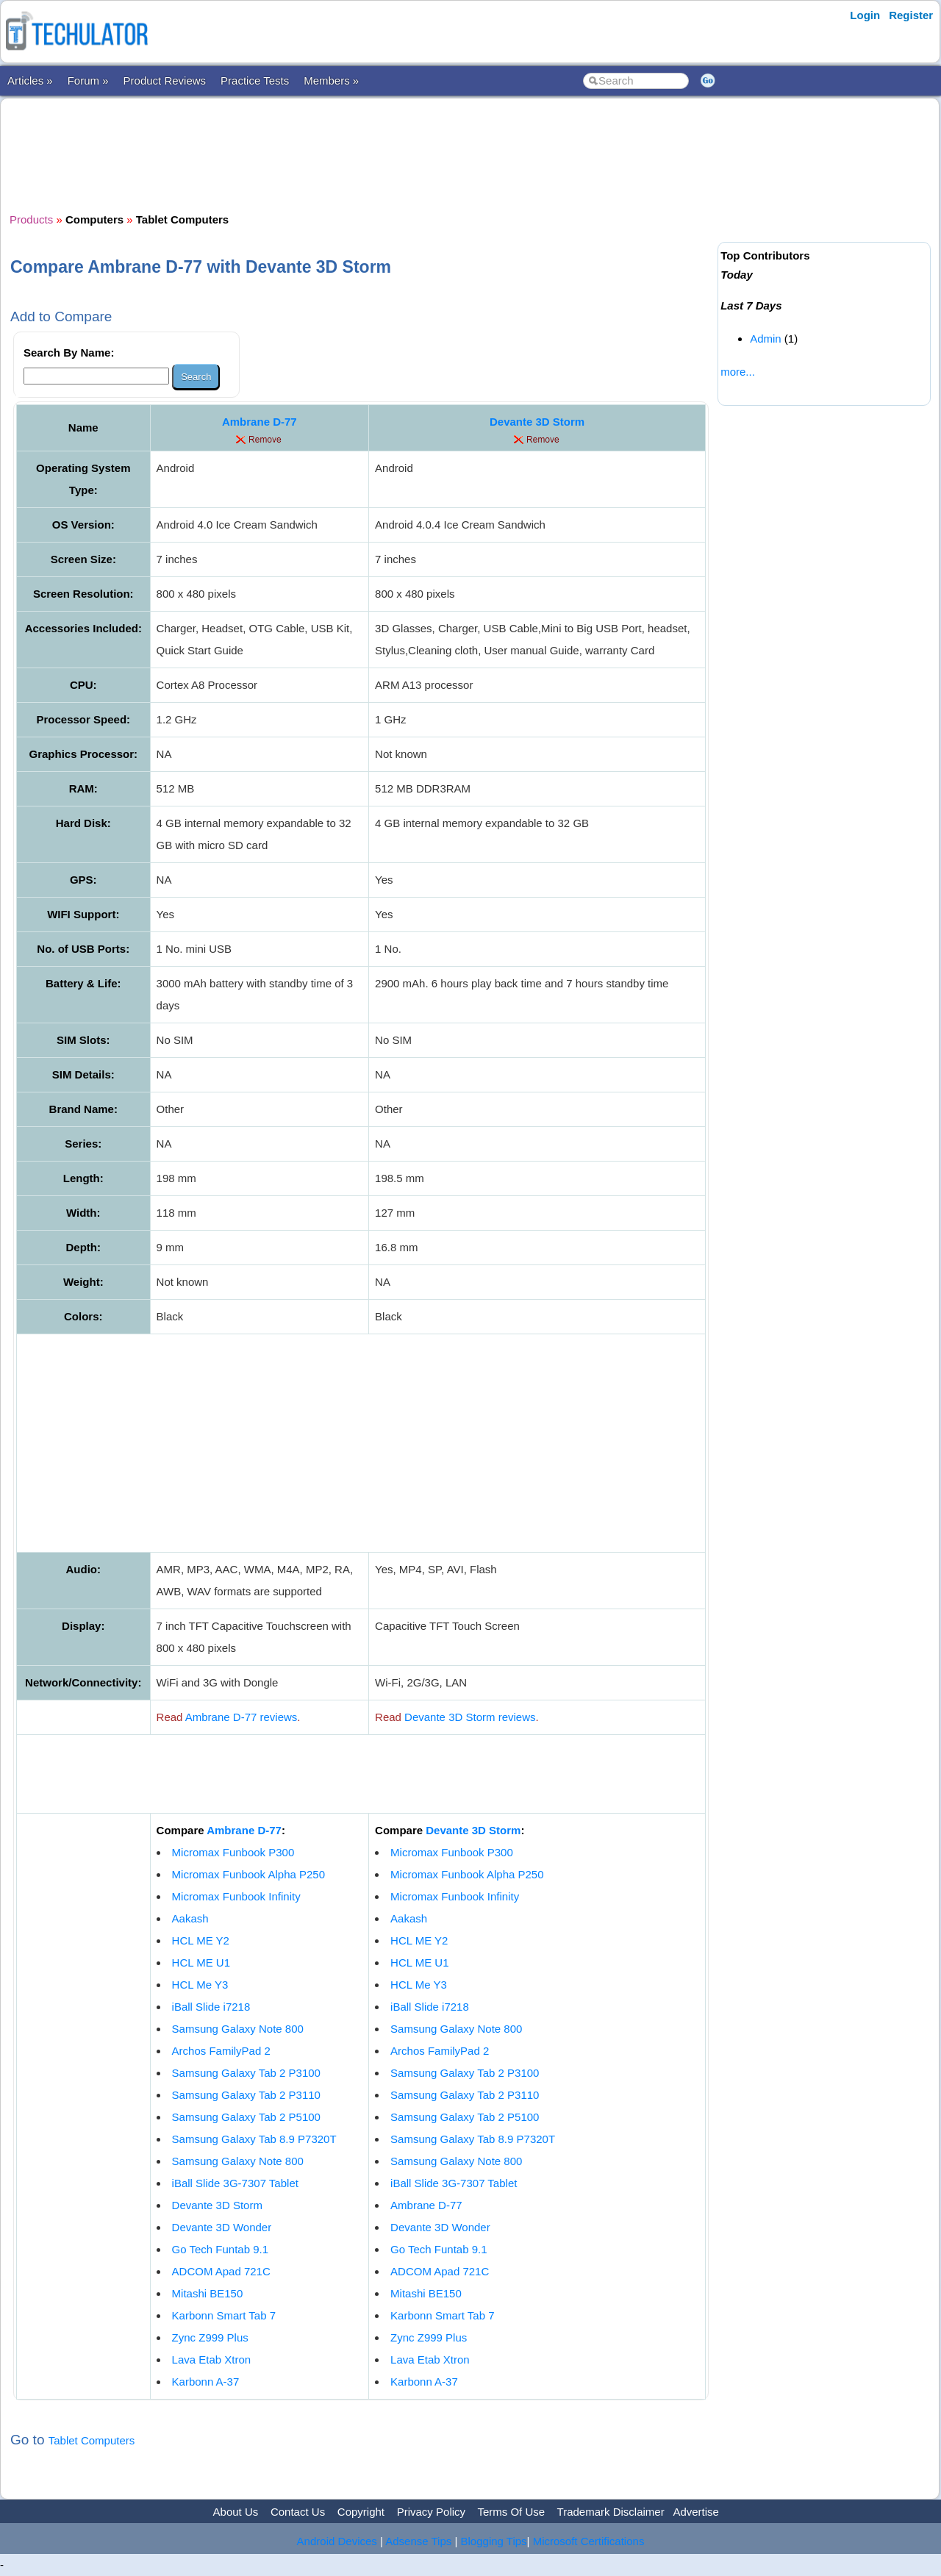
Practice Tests (255, 80)
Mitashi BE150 (207, 2293)
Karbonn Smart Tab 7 (224, 2315)
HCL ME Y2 (200, 1940)
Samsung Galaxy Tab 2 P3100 (246, 2073)
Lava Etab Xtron (211, 2359)
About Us (236, 2511)
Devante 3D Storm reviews (469, 1717)
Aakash (190, 1918)
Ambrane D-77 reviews (241, 1717)
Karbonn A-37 (206, 2381)
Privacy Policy (431, 2511)
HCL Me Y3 (200, 1984)
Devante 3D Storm (537, 421)
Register (911, 15)
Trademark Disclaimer (611, 2511)
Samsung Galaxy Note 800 (238, 2028)
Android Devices (337, 2541)
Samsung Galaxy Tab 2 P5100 (246, 2117)
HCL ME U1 (201, 1962)
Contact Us (298, 2511)
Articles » (30, 80)
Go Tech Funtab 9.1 (220, 2249)
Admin (765, 338)
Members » (331, 80)
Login (865, 15)
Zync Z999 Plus (210, 2337)
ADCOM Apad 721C (221, 2271)
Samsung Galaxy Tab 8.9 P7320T (254, 2139)
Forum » (88, 80)
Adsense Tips (418, 2541)
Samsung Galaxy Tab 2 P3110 (246, 2095)
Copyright (360, 2511)
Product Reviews (165, 80)
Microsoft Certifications (589, 2541)
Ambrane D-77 (259, 421)
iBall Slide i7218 (211, 2006)
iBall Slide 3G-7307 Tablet (235, 2183)
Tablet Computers (92, 2440)
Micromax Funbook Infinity (236, 1896)
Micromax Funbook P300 (233, 1852)
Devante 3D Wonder (222, 2227)
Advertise (696, 2511)
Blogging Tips (494, 2541)
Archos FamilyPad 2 (221, 2050)
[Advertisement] (361, 154)
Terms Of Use (511, 2511)
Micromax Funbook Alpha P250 (248, 1874)
